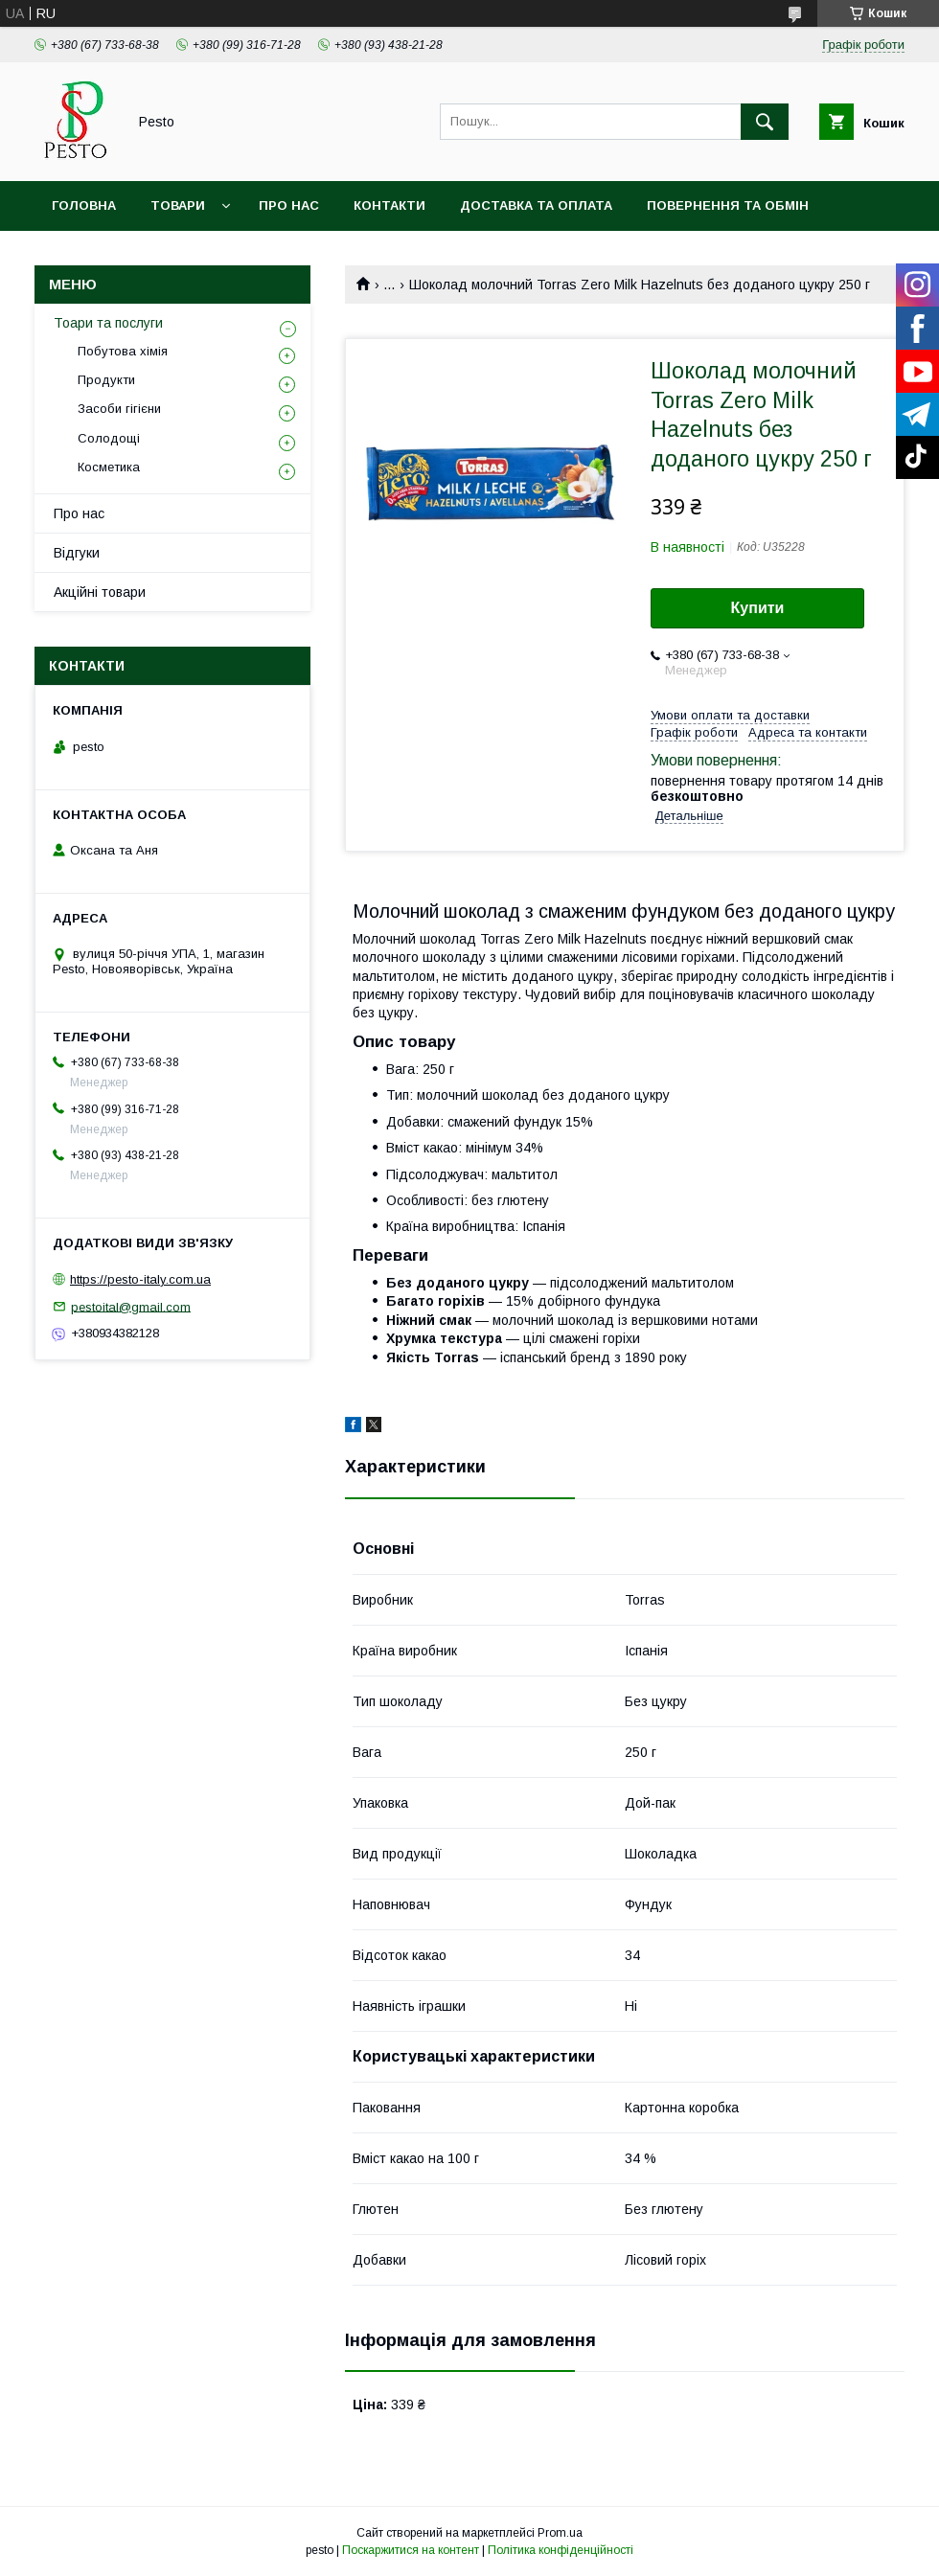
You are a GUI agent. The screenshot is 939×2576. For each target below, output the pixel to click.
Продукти (106, 380)
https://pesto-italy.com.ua (140, 1279)
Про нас (289, 205)
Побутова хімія (123, 351)
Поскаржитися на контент (410, 2550)
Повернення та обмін (728, 205)
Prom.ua (560, 2533)
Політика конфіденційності (560, 2550)
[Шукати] (765, 121)
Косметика (109, 467)
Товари (177, 205)
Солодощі (109, 438)
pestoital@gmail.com (131, 1306)
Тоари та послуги (108, 323)
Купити (758, 608)
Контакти (389, 205)
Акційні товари (100, 592)
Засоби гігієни (119, 408)
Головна (84, 205)
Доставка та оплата (536, 205)
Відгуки (77, 552)
